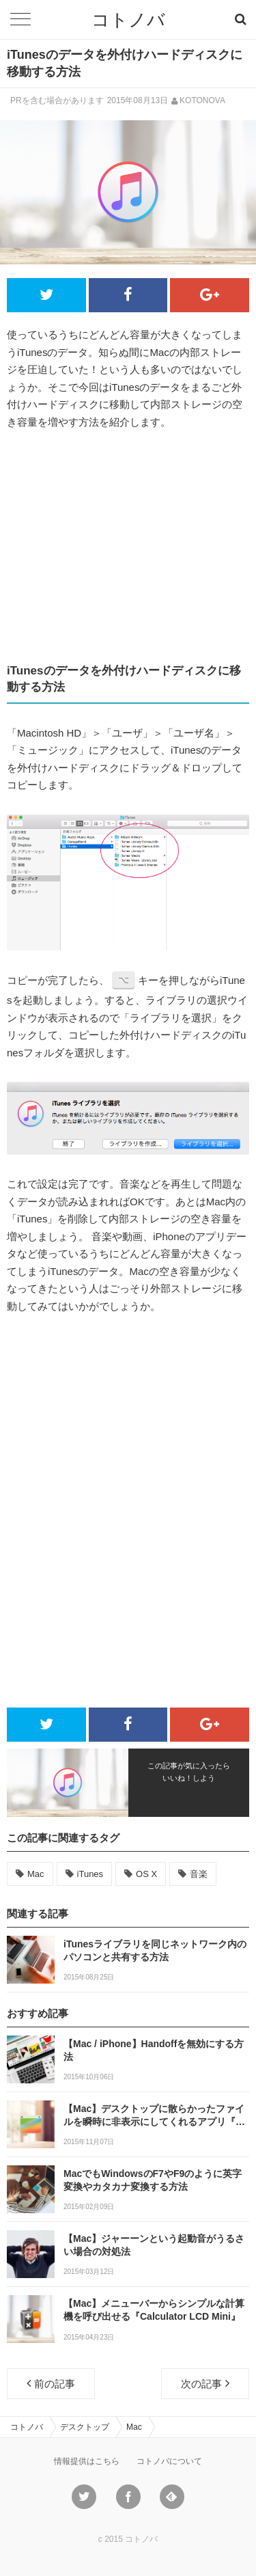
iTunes (90, 1874)
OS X (146, 1874)
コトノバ (128, 20)
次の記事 (205, 2383)
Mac (35, 1874)
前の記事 (51, 2383)
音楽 (199, 1874)
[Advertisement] (128, 546)
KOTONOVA (202, 100)
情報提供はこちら (86, 2461)
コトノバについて (169, 2461)
